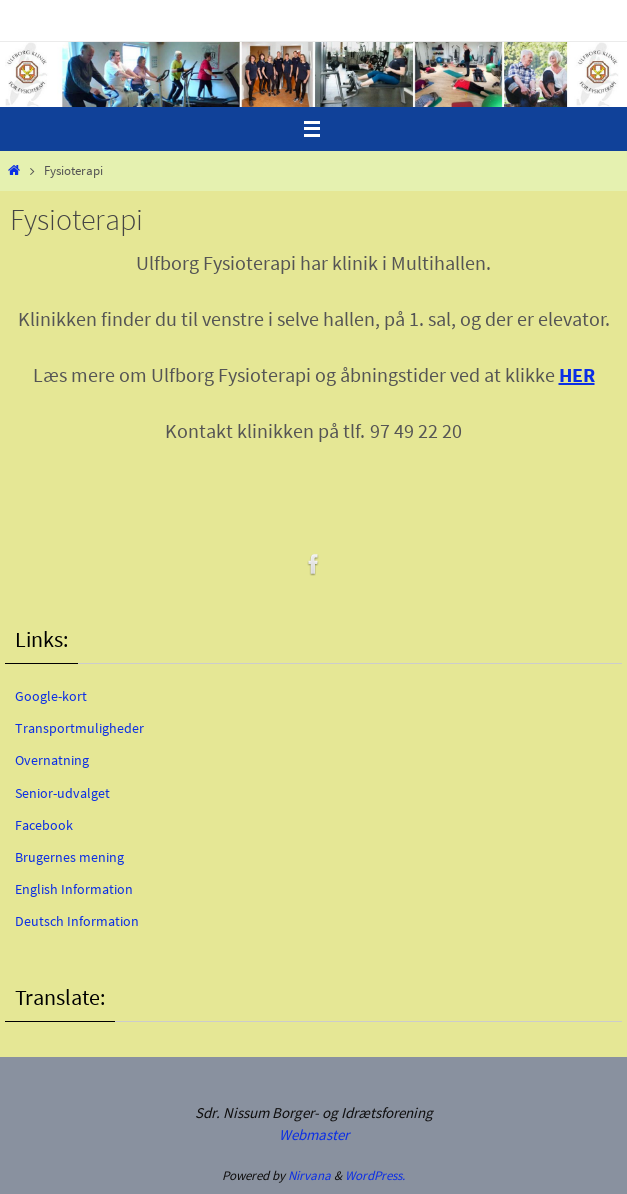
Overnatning (52, 760)
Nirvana (309, 1175)
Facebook (44, 825)
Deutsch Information (77, 921)
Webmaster (314, 1134)
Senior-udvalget (62, 793)
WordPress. (375, 1175)
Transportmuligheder (79, 728)
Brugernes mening (69, 857)
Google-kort (51, 696)
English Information (74, 889)
